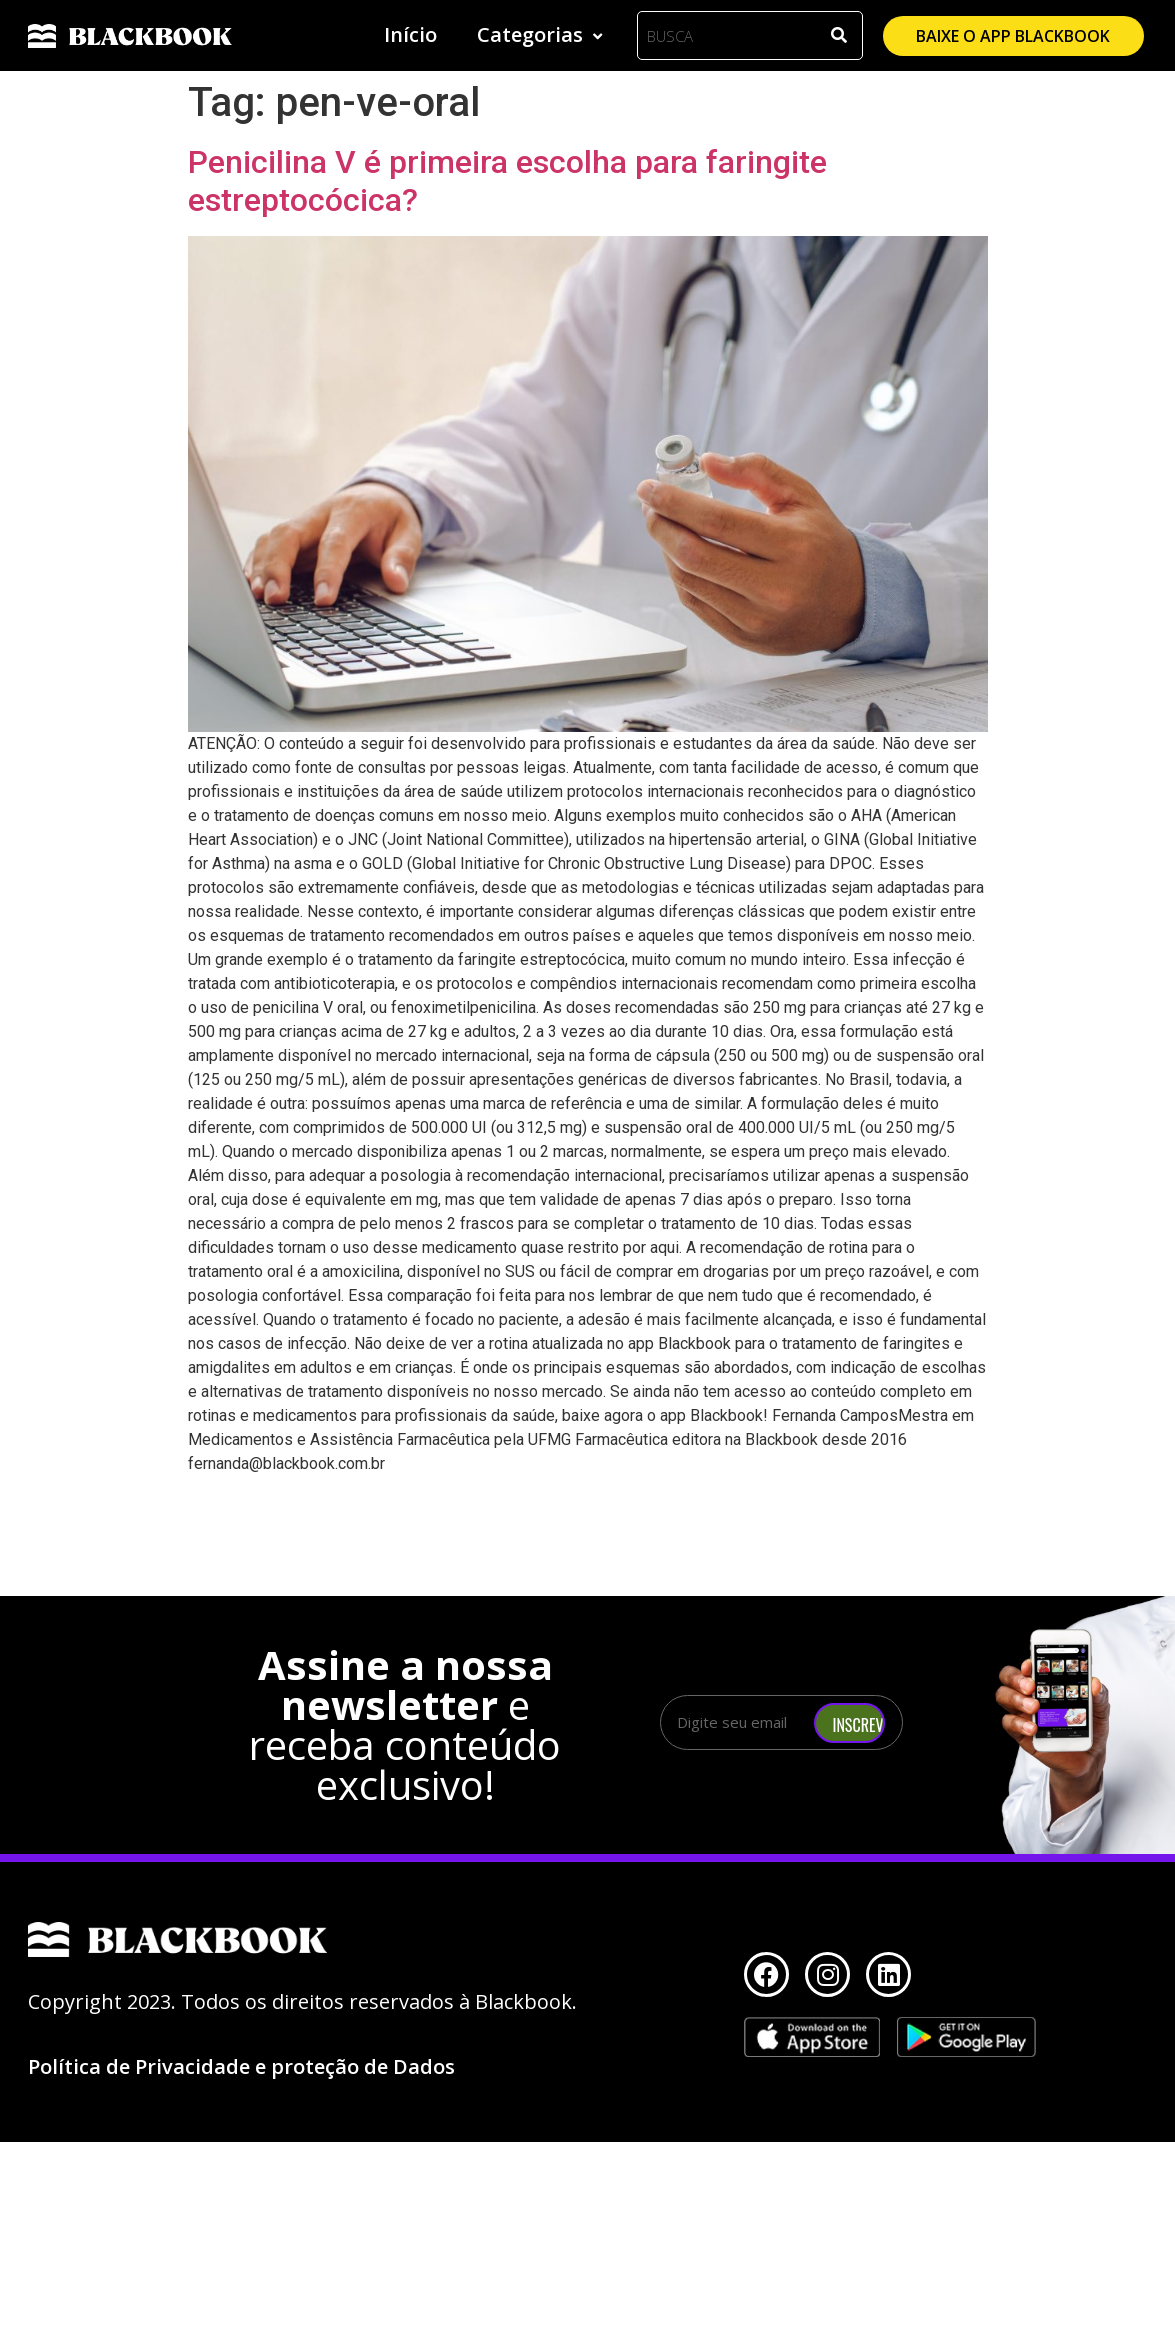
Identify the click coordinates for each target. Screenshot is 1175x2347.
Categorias (542, 34)
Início (410, 34)
